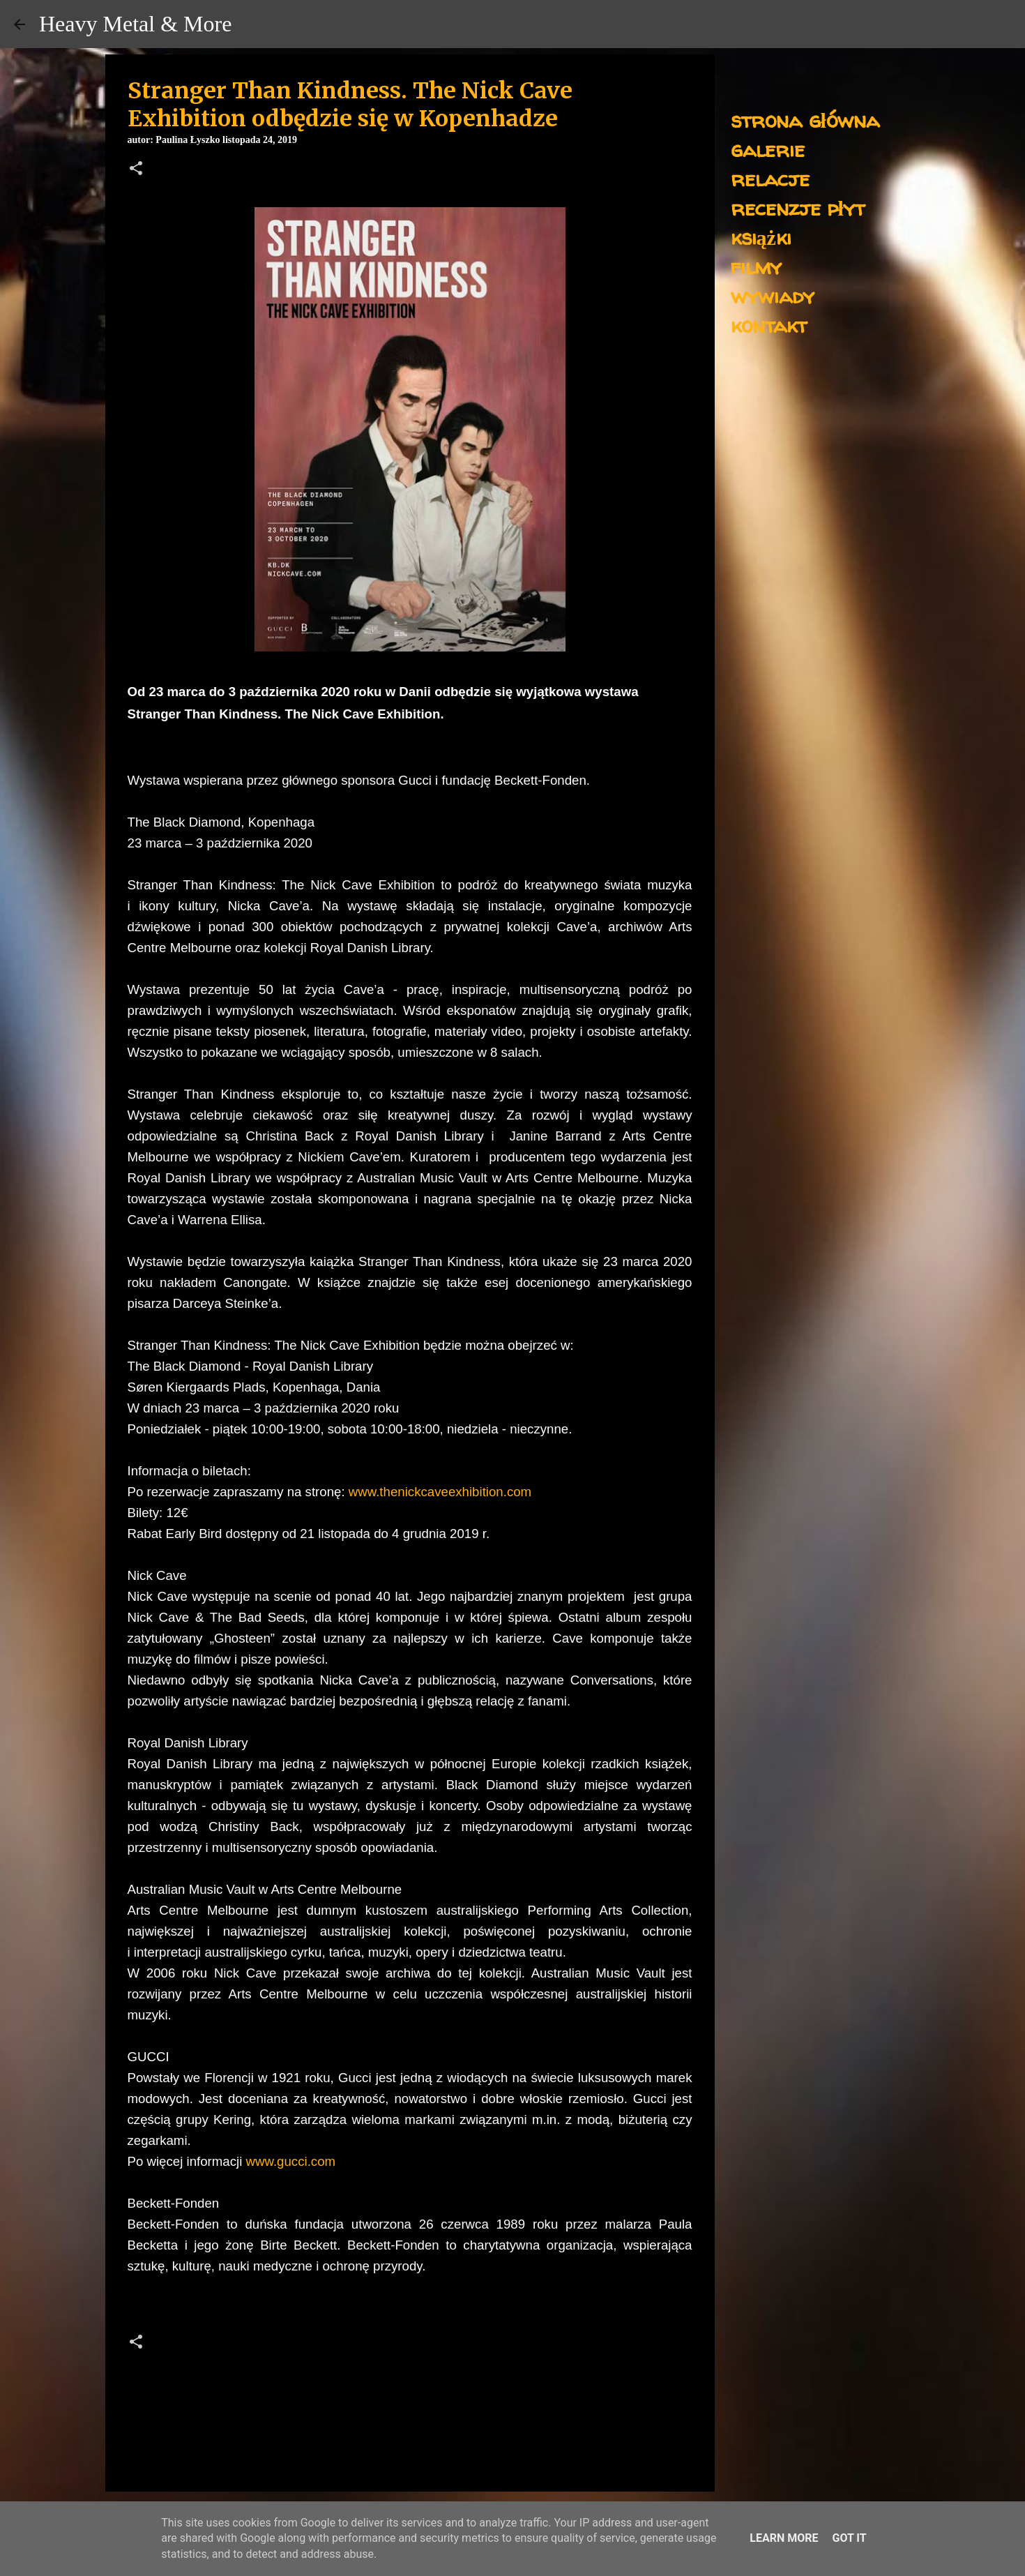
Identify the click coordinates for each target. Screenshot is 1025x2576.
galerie (768, 149)
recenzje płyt (798, 207)
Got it (849, 2538)
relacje (770, 178)
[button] (136, 169)
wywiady (772, 295)
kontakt (769, 324)
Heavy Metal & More (135, 23)
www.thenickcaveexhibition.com (440, 1491)
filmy (756, 266)
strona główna (805, 119)
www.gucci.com (291, 2161)
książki (761, 237)
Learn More (784, 2538)
